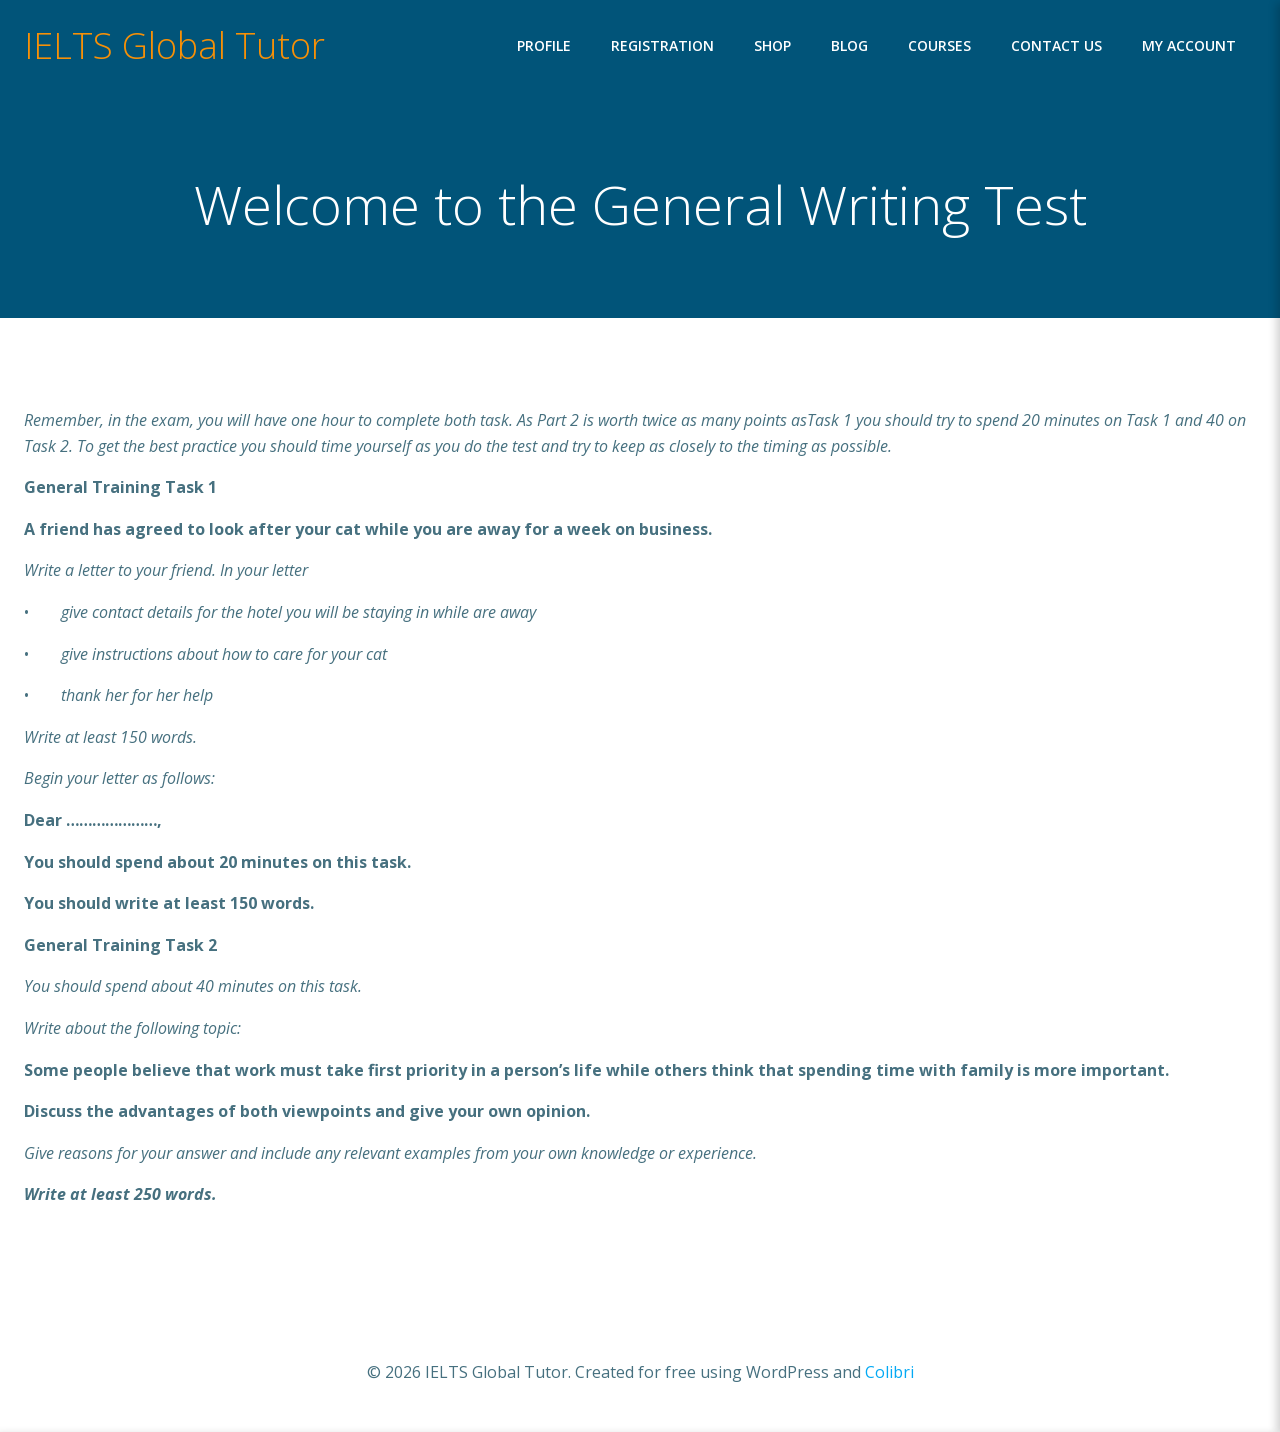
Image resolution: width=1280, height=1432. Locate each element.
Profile (544, 45)
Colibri (889, 1372)
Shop (772, 45)
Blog (849, 45)
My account (1189, 45)
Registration (662, 45)
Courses (939, 45)
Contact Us (1056, 45)
